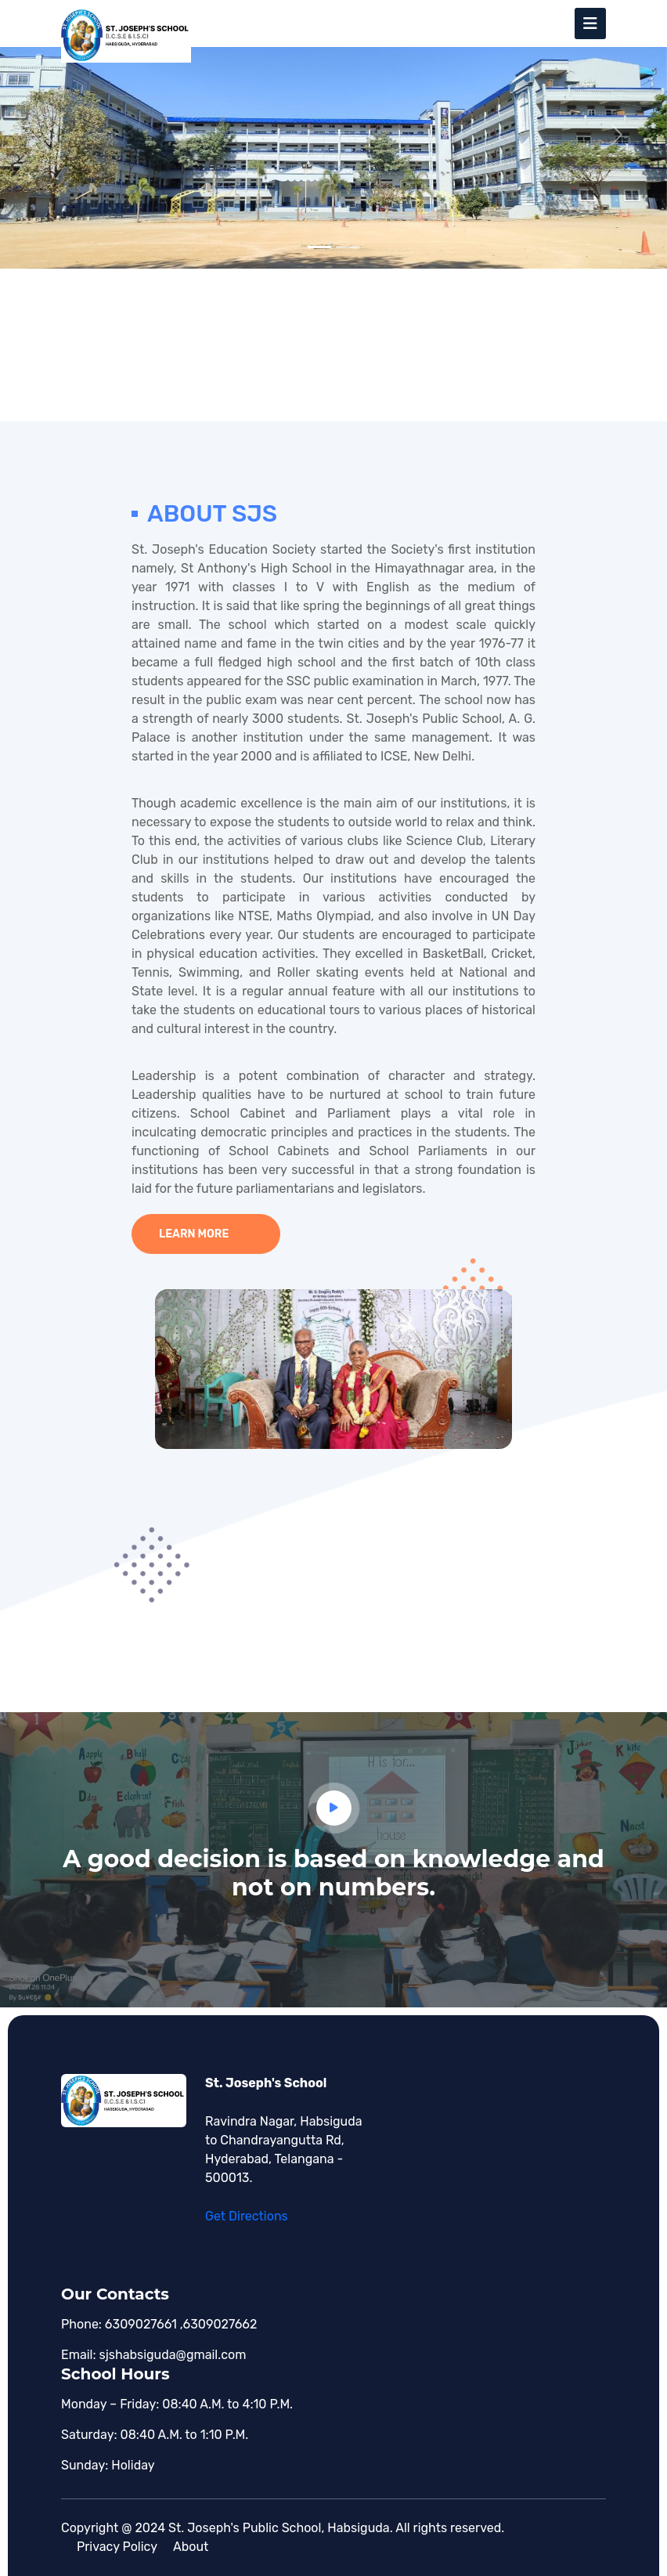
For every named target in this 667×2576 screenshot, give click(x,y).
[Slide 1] (319, 247)
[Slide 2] (347, 247)
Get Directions (246, 2216)
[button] (50, 134)
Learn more (194, 1234)
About (190, 2546)
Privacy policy (117, 2546)
